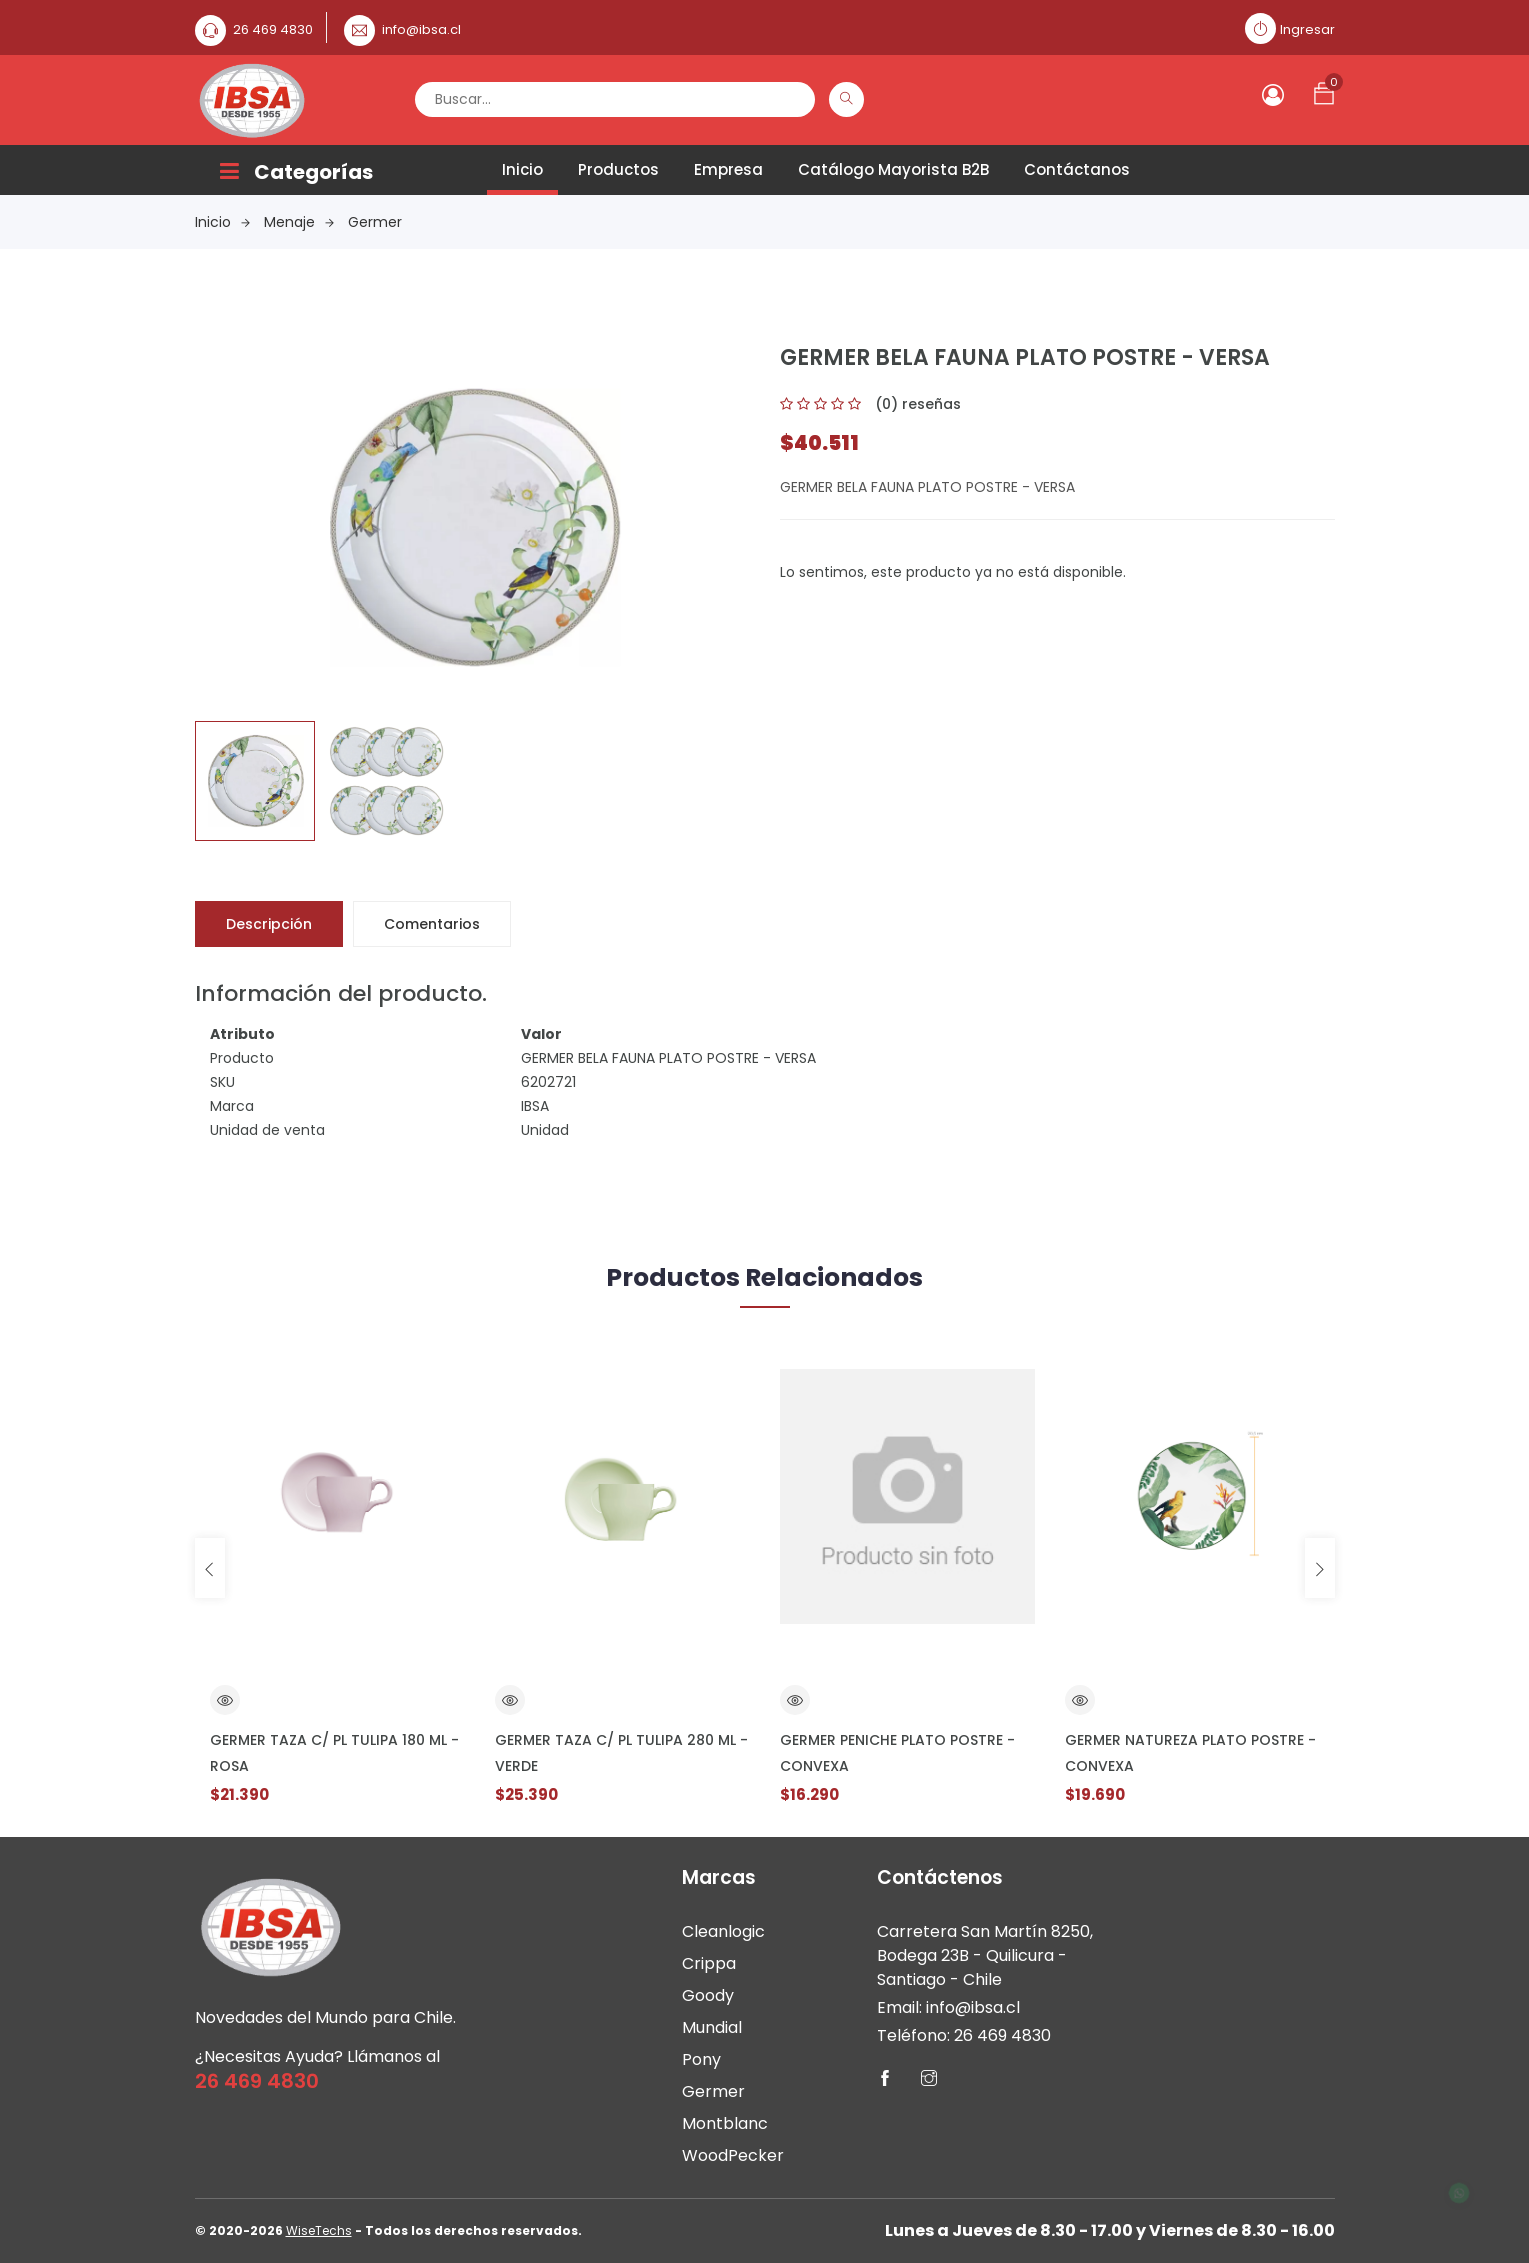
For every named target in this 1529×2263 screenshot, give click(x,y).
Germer (375, 222)
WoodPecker (733, 2155)
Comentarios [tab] (432, 924)
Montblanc (725, 2123)
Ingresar (1307, 29)
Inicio (522, 169)
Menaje (299, 222)
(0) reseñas (918, 404)
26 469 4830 (273, 29)
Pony (701, 2059)
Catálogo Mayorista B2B (893, 169)
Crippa (709, 1963)
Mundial (712, 2027)
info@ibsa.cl (421, 29)
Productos (618, 169)
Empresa (728, 169)
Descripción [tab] (269, 924)
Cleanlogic (723, 1931)
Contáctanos (1077, 169)
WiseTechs (319, 2230)
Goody (708, 1995)
